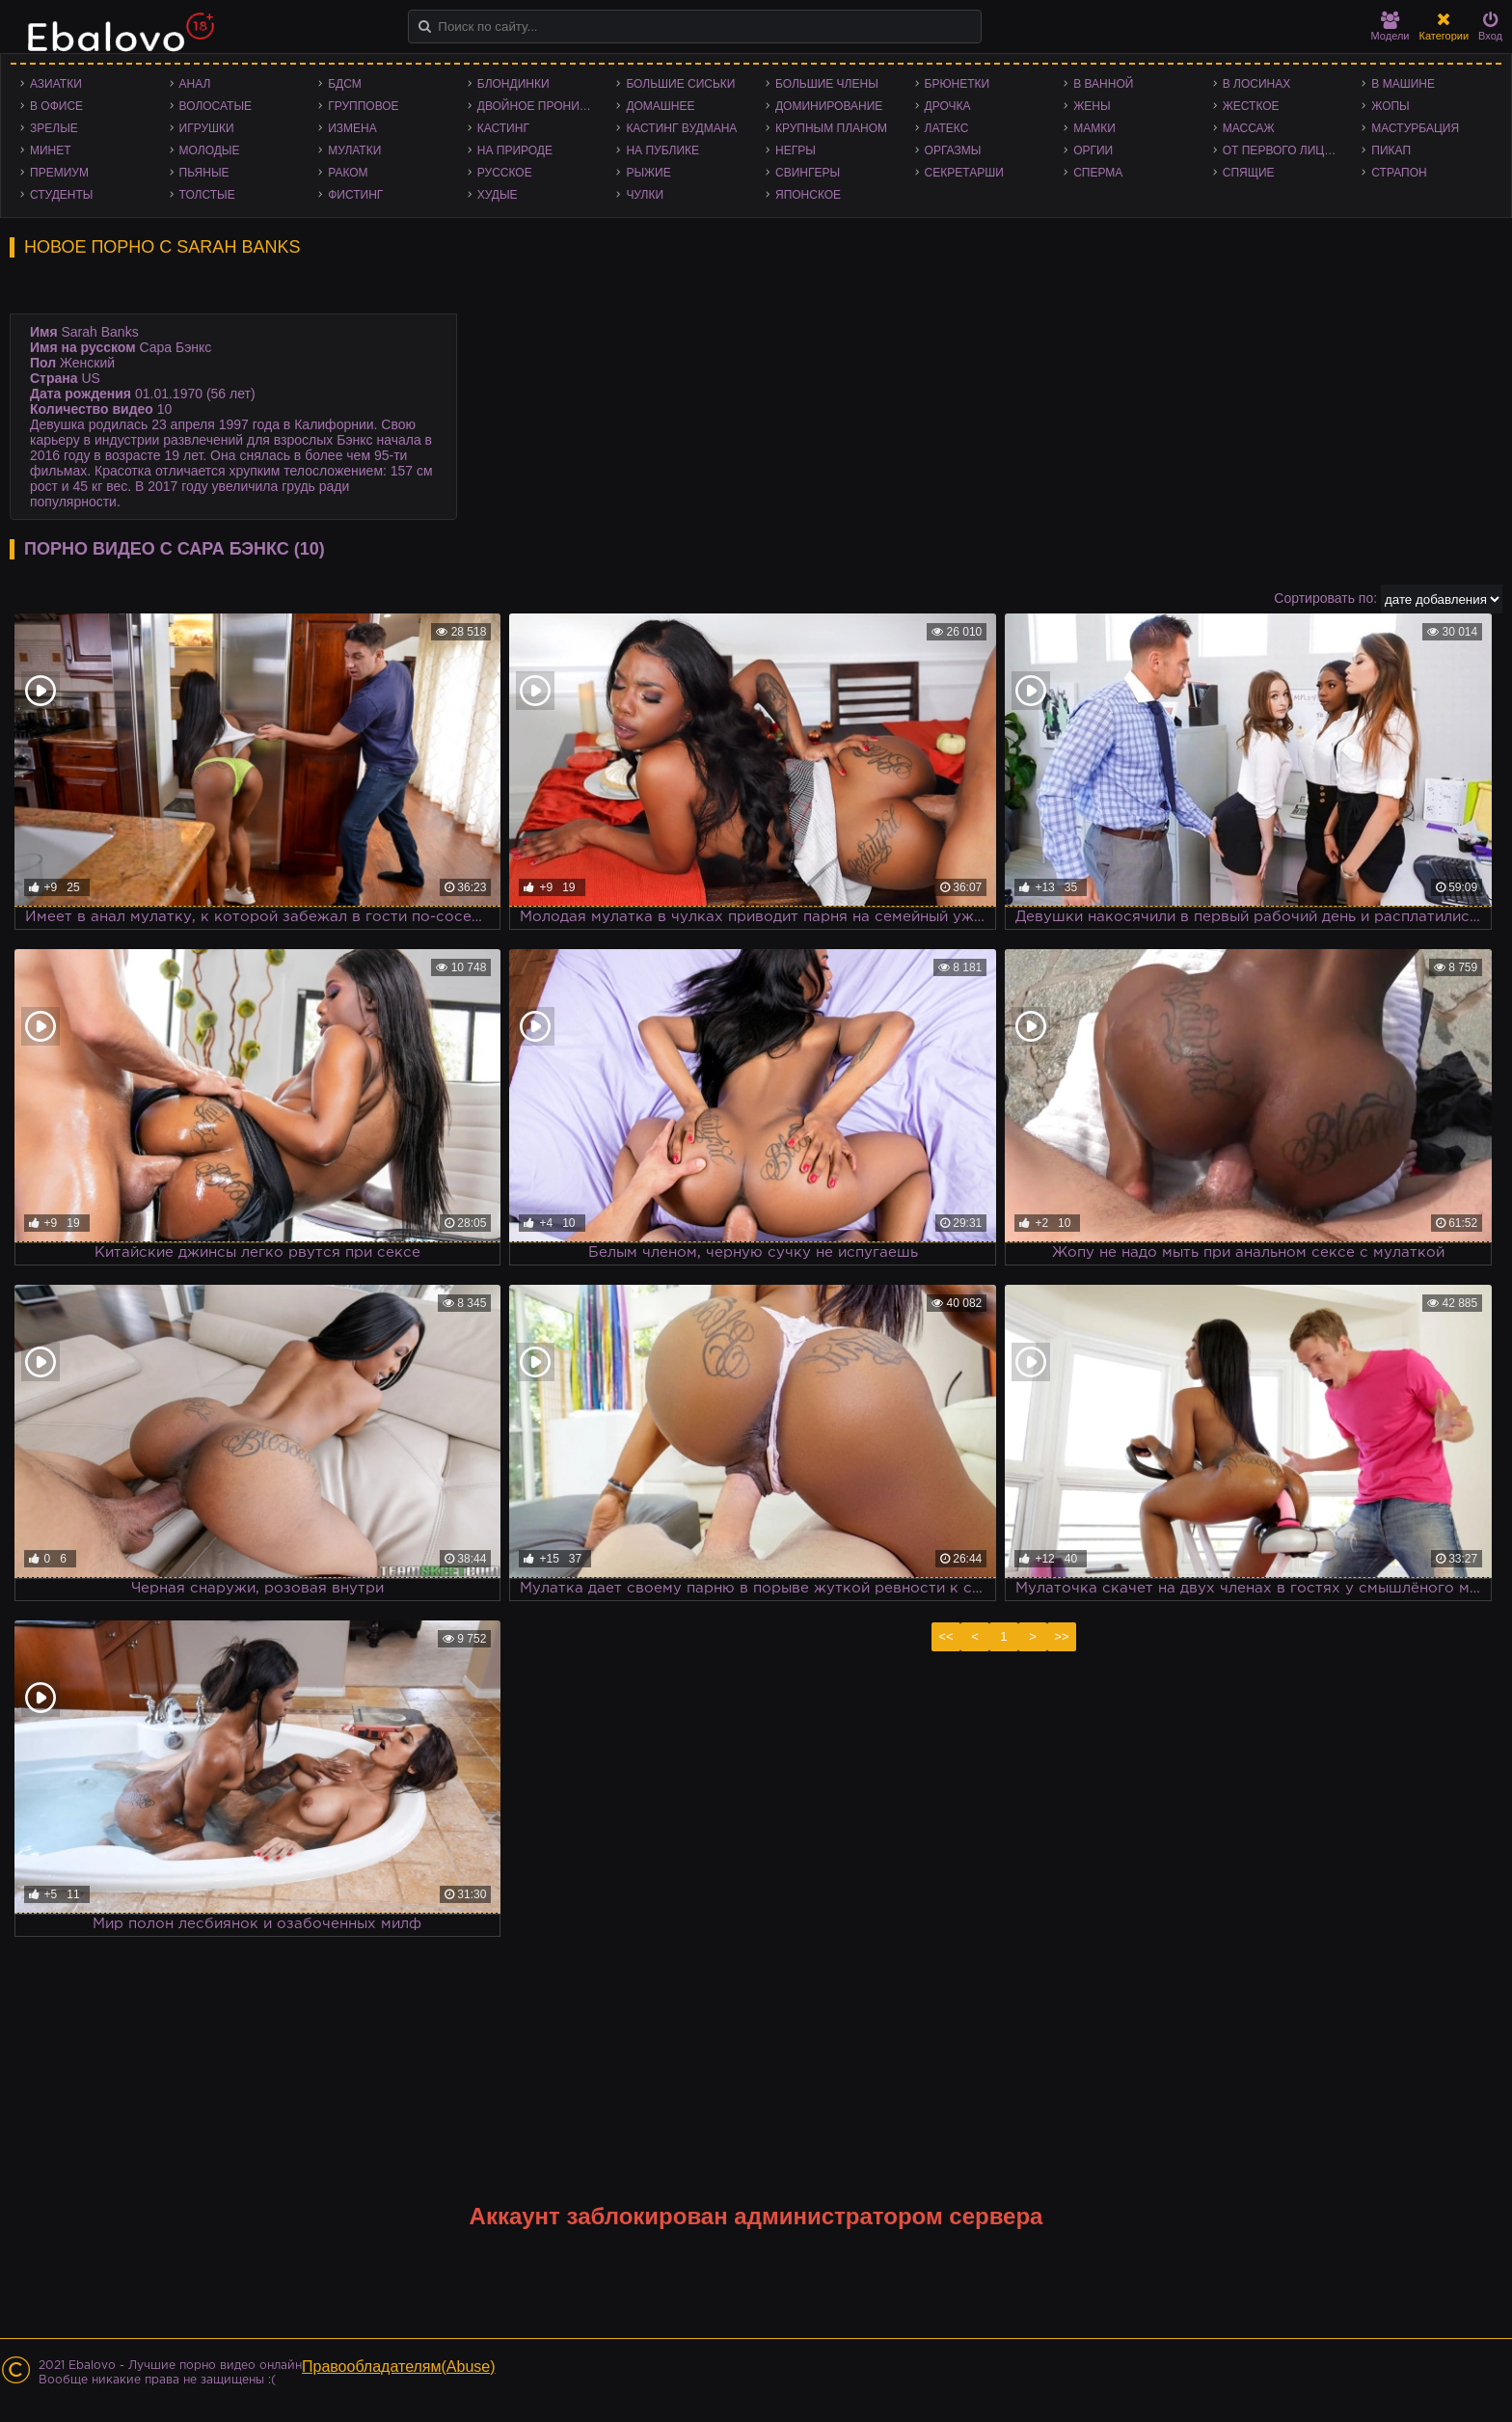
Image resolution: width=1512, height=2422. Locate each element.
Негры (795, 150)
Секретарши (964, 172)
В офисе (56, 106)
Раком (347, 172)
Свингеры (807, 172)
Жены (1091, 106)
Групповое (363, 106)
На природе (515, 150)
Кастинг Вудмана (681, 128)
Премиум (59, 172)
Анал (195, 84)
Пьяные (204, 172)
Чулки (644, 195)
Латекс (947, 128)
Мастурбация (1415, 128)
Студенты (61, 195)
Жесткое (1251, 106)
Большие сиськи (680, 84)
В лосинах (1257, 84)
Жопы (1390, 106)
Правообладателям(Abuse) (399, 2366)
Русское (504, 172)
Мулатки (354, 150)
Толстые (207, 195)
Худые (497, 195)
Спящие (1249, 172)
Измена (352, 128)
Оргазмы (953, 150)
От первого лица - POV (1288, 150)
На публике (662, 150)
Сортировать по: (1325, 598)
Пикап (1391, 150)
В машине (1403, 84)
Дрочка (948, 106)
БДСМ (345, 84)
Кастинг (503, 128)
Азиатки (56, 84)
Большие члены (826, 84)
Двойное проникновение (542, 106)
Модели (1390, 26)
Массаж (1249, 128)
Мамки (1094, 128)
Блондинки (513, 84)
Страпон (1398, 172)
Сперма (1097, 172)
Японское (808, 195)
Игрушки (206, 128)
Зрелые (54, 128)
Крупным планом (831, 128)
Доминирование (828, 106)
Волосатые (215, 106)
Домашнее (660, 106)
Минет (50, 150)
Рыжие (648, 172)
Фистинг (355, 195)
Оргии (1093, 150)
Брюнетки (957, 84)
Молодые (209, 150)
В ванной (1103, 84)
